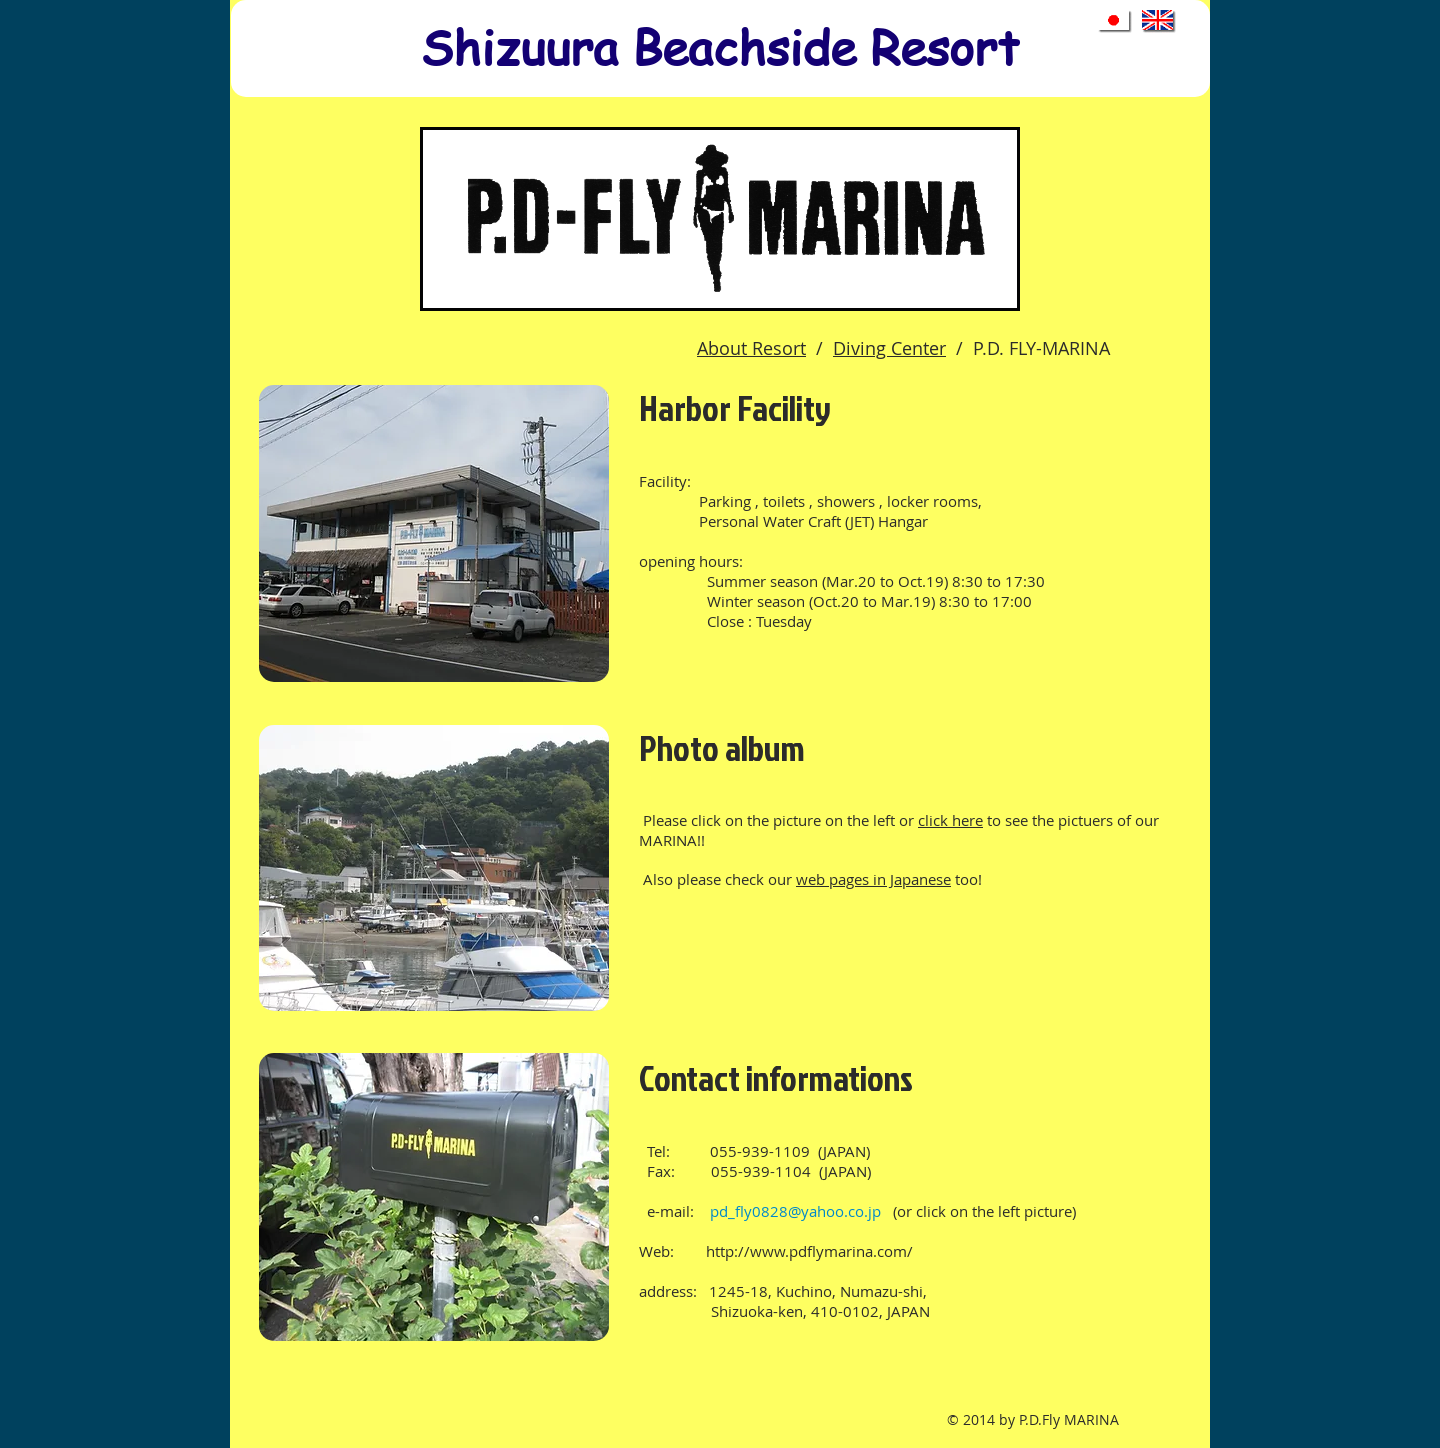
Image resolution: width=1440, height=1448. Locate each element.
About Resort (751, 348)
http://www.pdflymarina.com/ (809, 1251)
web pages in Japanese (873, 879)
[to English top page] (1159, 21)
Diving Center (889, 348)
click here (950, 820)
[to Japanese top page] (1115, 21)
